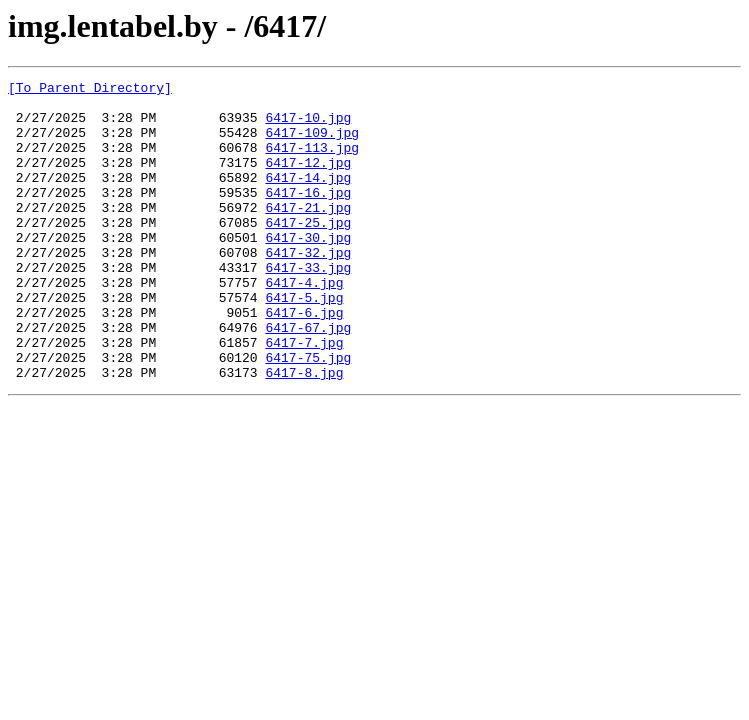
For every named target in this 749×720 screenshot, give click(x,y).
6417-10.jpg (308, 126)
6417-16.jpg (308, 216)
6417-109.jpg (312, 144)
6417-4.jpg (304, 324)
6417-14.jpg (308, 198)
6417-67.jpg (308, 378)
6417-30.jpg (308, 270)
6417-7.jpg (304, 396)
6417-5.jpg (304, 342)
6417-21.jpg (308, 234)
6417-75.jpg (308, 414)
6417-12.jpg (308, 180)
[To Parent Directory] (90, 90)
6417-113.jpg (312, 162)
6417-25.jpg (308, 252)
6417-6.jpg (304, 360)
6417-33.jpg (308, 306)
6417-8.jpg (304, 432)
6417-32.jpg (308, 288)
